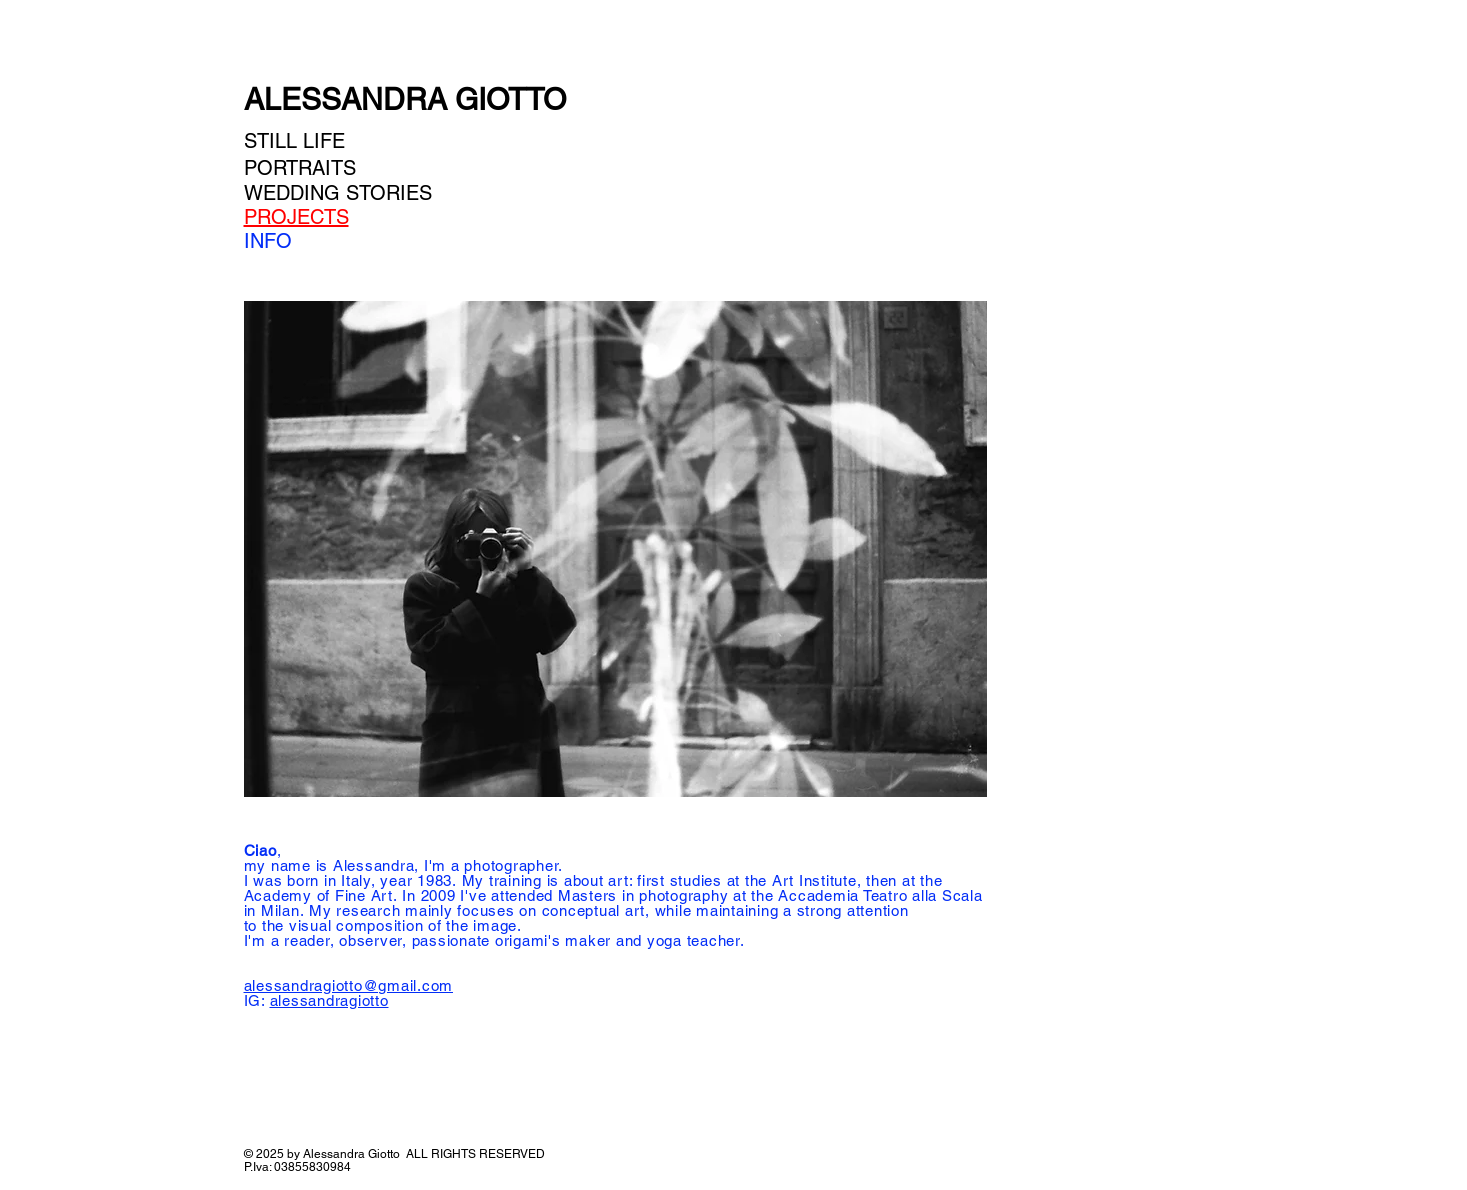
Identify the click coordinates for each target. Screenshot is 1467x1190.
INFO (268, 241)
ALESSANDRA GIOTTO (405, 99)
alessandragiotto (329, 1000)
